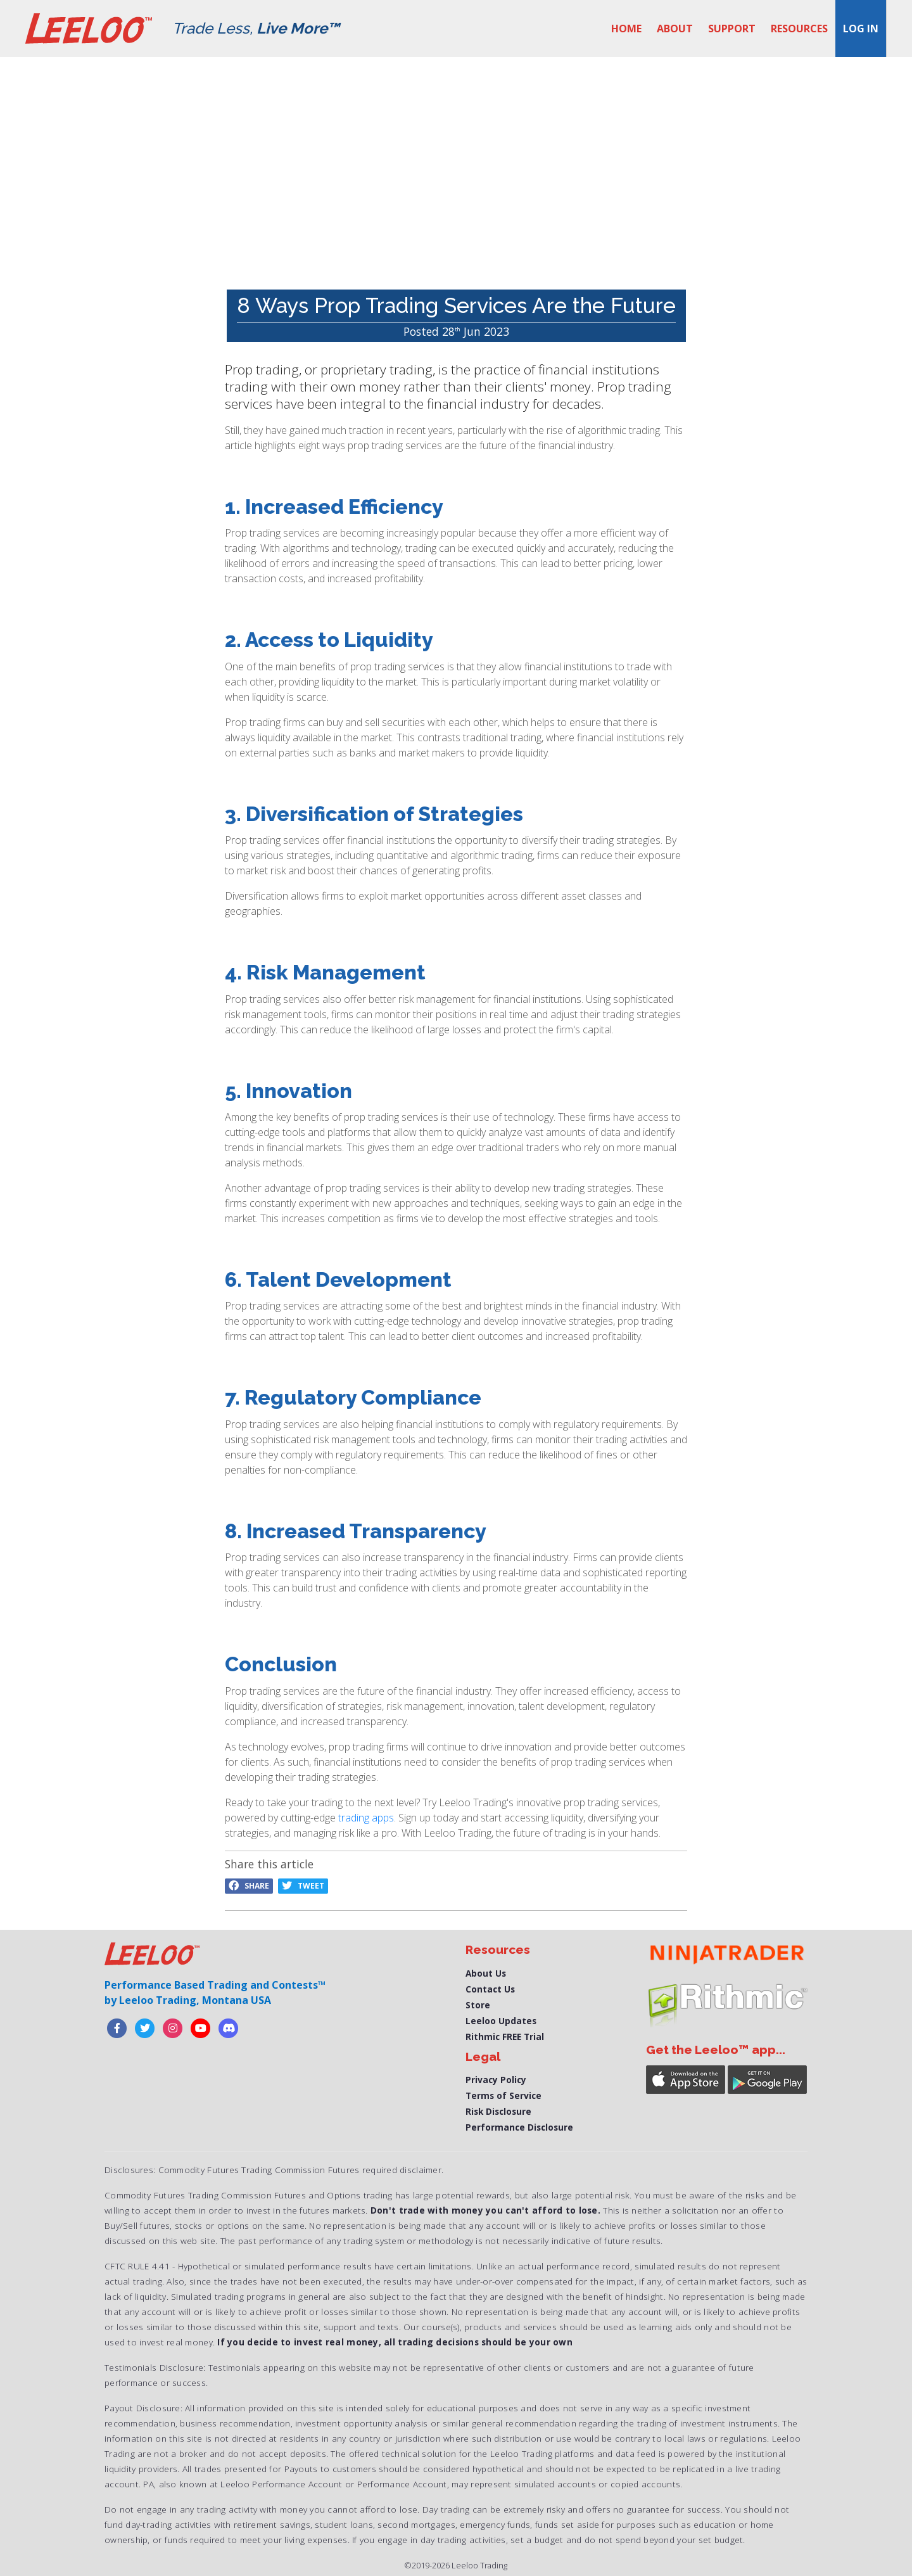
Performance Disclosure (519, 2127)
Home (626, 28)
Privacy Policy (496, 2080)
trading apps (366, 1818)
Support (732, 28)
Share (249, 1885)
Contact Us (490, 1989)
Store (478, 2005)
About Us (486, 1973)
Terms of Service (504, 2095)
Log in (860, 28)
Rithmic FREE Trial (505, 2037)
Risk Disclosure (498, 2111)
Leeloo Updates (501, 2021)
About (675, 28)
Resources (799, 28)
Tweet (303, 1885)
